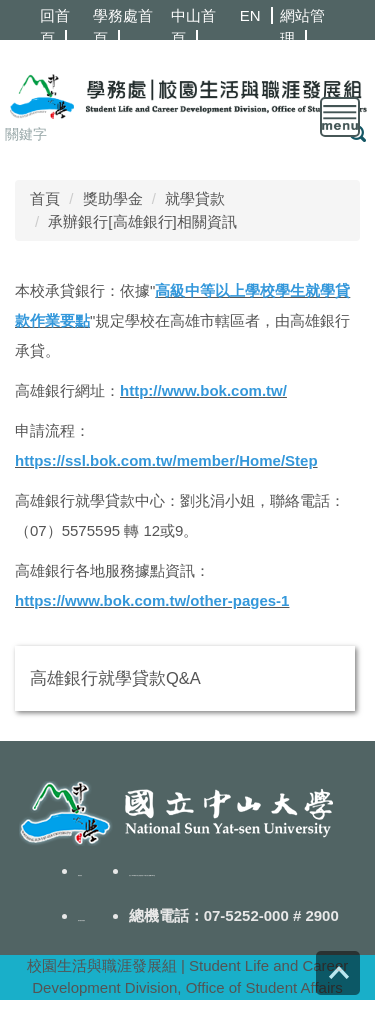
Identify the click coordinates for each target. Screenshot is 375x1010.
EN (250, 15)
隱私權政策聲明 (81, 920)
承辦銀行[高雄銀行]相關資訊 (142, 221)
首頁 (45, 198)
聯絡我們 (80, 875)
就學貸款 (195, 198)
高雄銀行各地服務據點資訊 (105, 570)
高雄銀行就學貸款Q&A (115, 678)
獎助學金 (113, 198)
